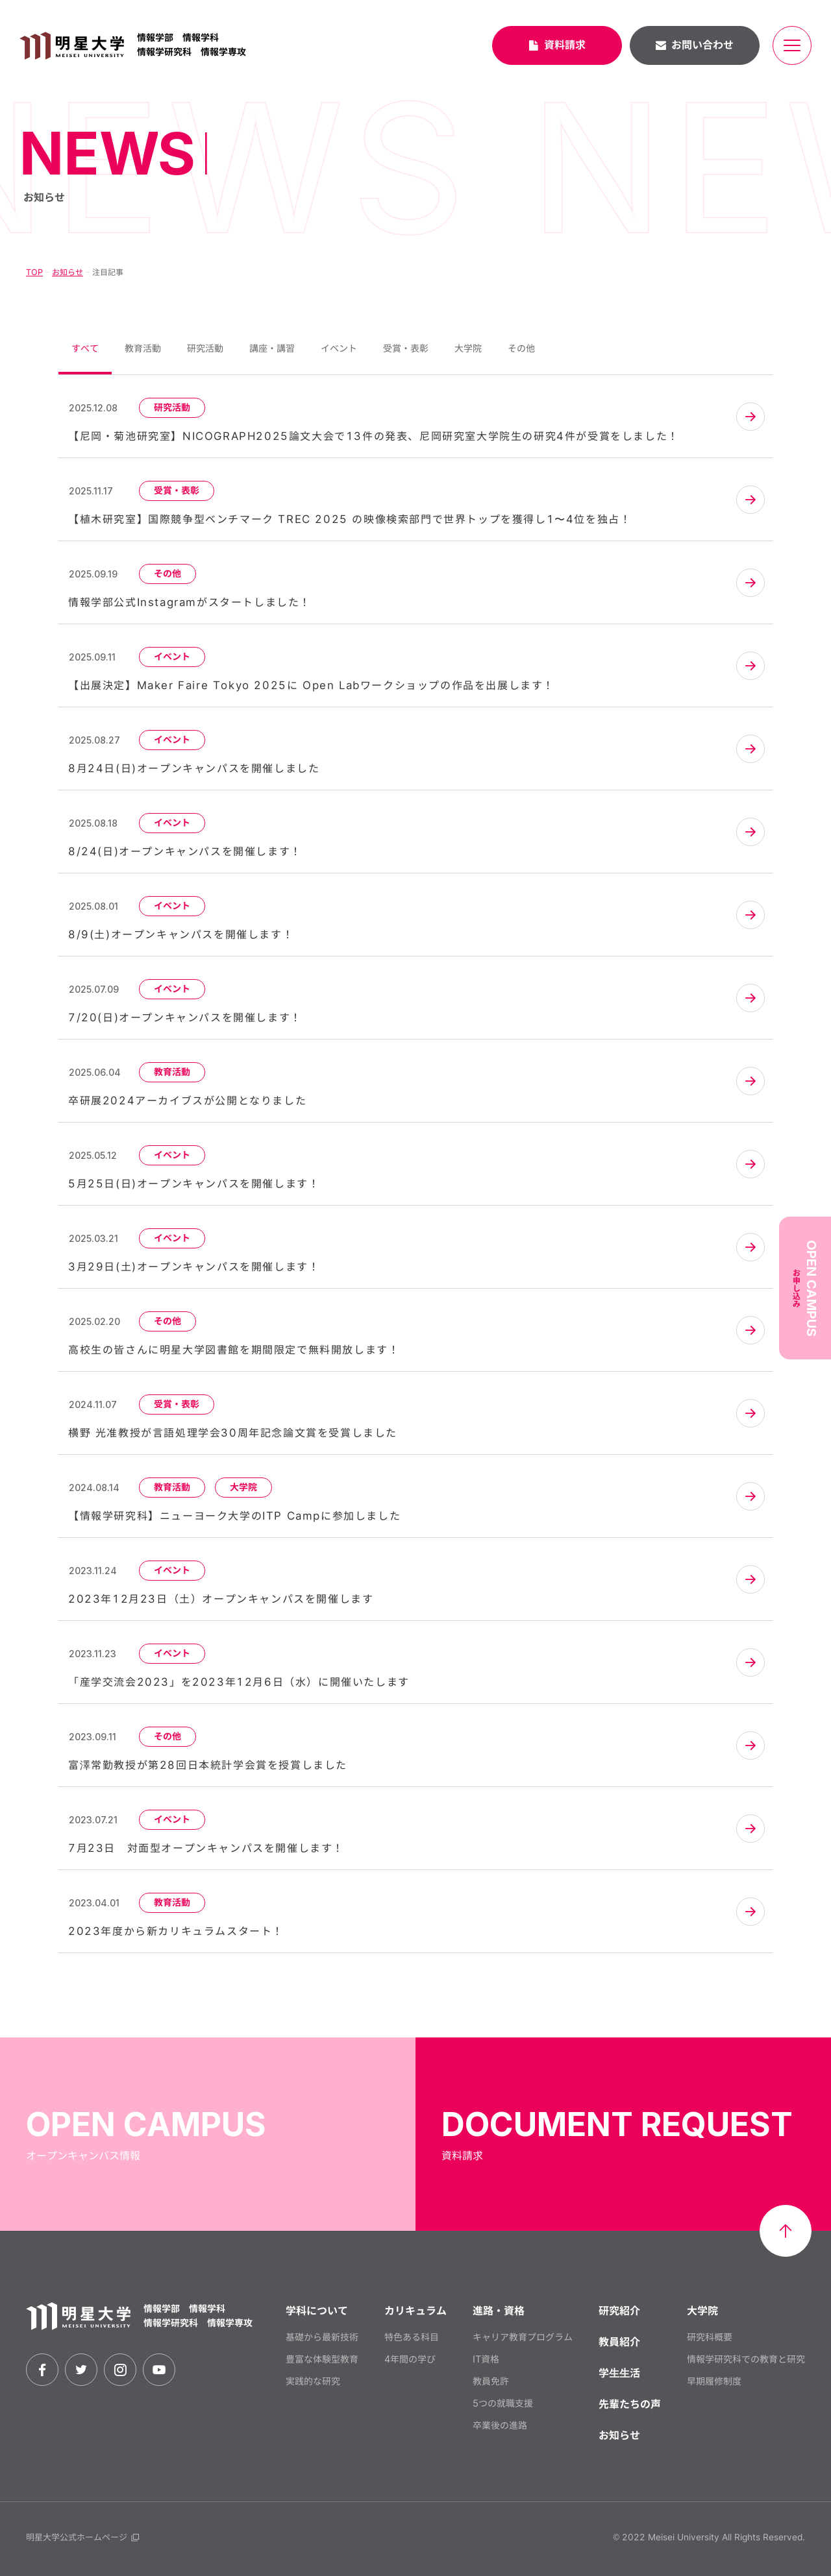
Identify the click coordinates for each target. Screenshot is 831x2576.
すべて (85, 348)
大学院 (468, 348)
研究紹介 (619, 2310)
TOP (34, 272)
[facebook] (42, 2369)
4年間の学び (410, 2359)
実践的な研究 (313, 2381)
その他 (521, 348)
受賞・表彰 (405, 348)
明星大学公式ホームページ (82, 2537)
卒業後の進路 (500, 2425)
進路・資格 (499, 2310)
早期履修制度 (714, 2381)
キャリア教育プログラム (523, 2337)
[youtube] (159, 2369)
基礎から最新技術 (322, 2337)
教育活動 (143, 348)
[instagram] (120, 2369)
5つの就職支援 (503, 2403)
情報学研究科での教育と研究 (746, 2359)
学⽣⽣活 (619, 2373)
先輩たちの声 (630, 2404)
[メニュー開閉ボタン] (792, 45)
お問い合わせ (695, 45)
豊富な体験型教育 (322, 2359)
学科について (317, 2310)
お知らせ (67, 272)
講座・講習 (272, 348)
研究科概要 (709, 2337)
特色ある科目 (411, 2337)
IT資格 (486, 2359)
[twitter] (81, 2369)
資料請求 (557, 45)
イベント (339, 348)
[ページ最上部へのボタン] (786, 2231)
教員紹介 (619, 2342)
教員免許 (491, 2381)
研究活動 (205, 348)
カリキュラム (415, 2310)
